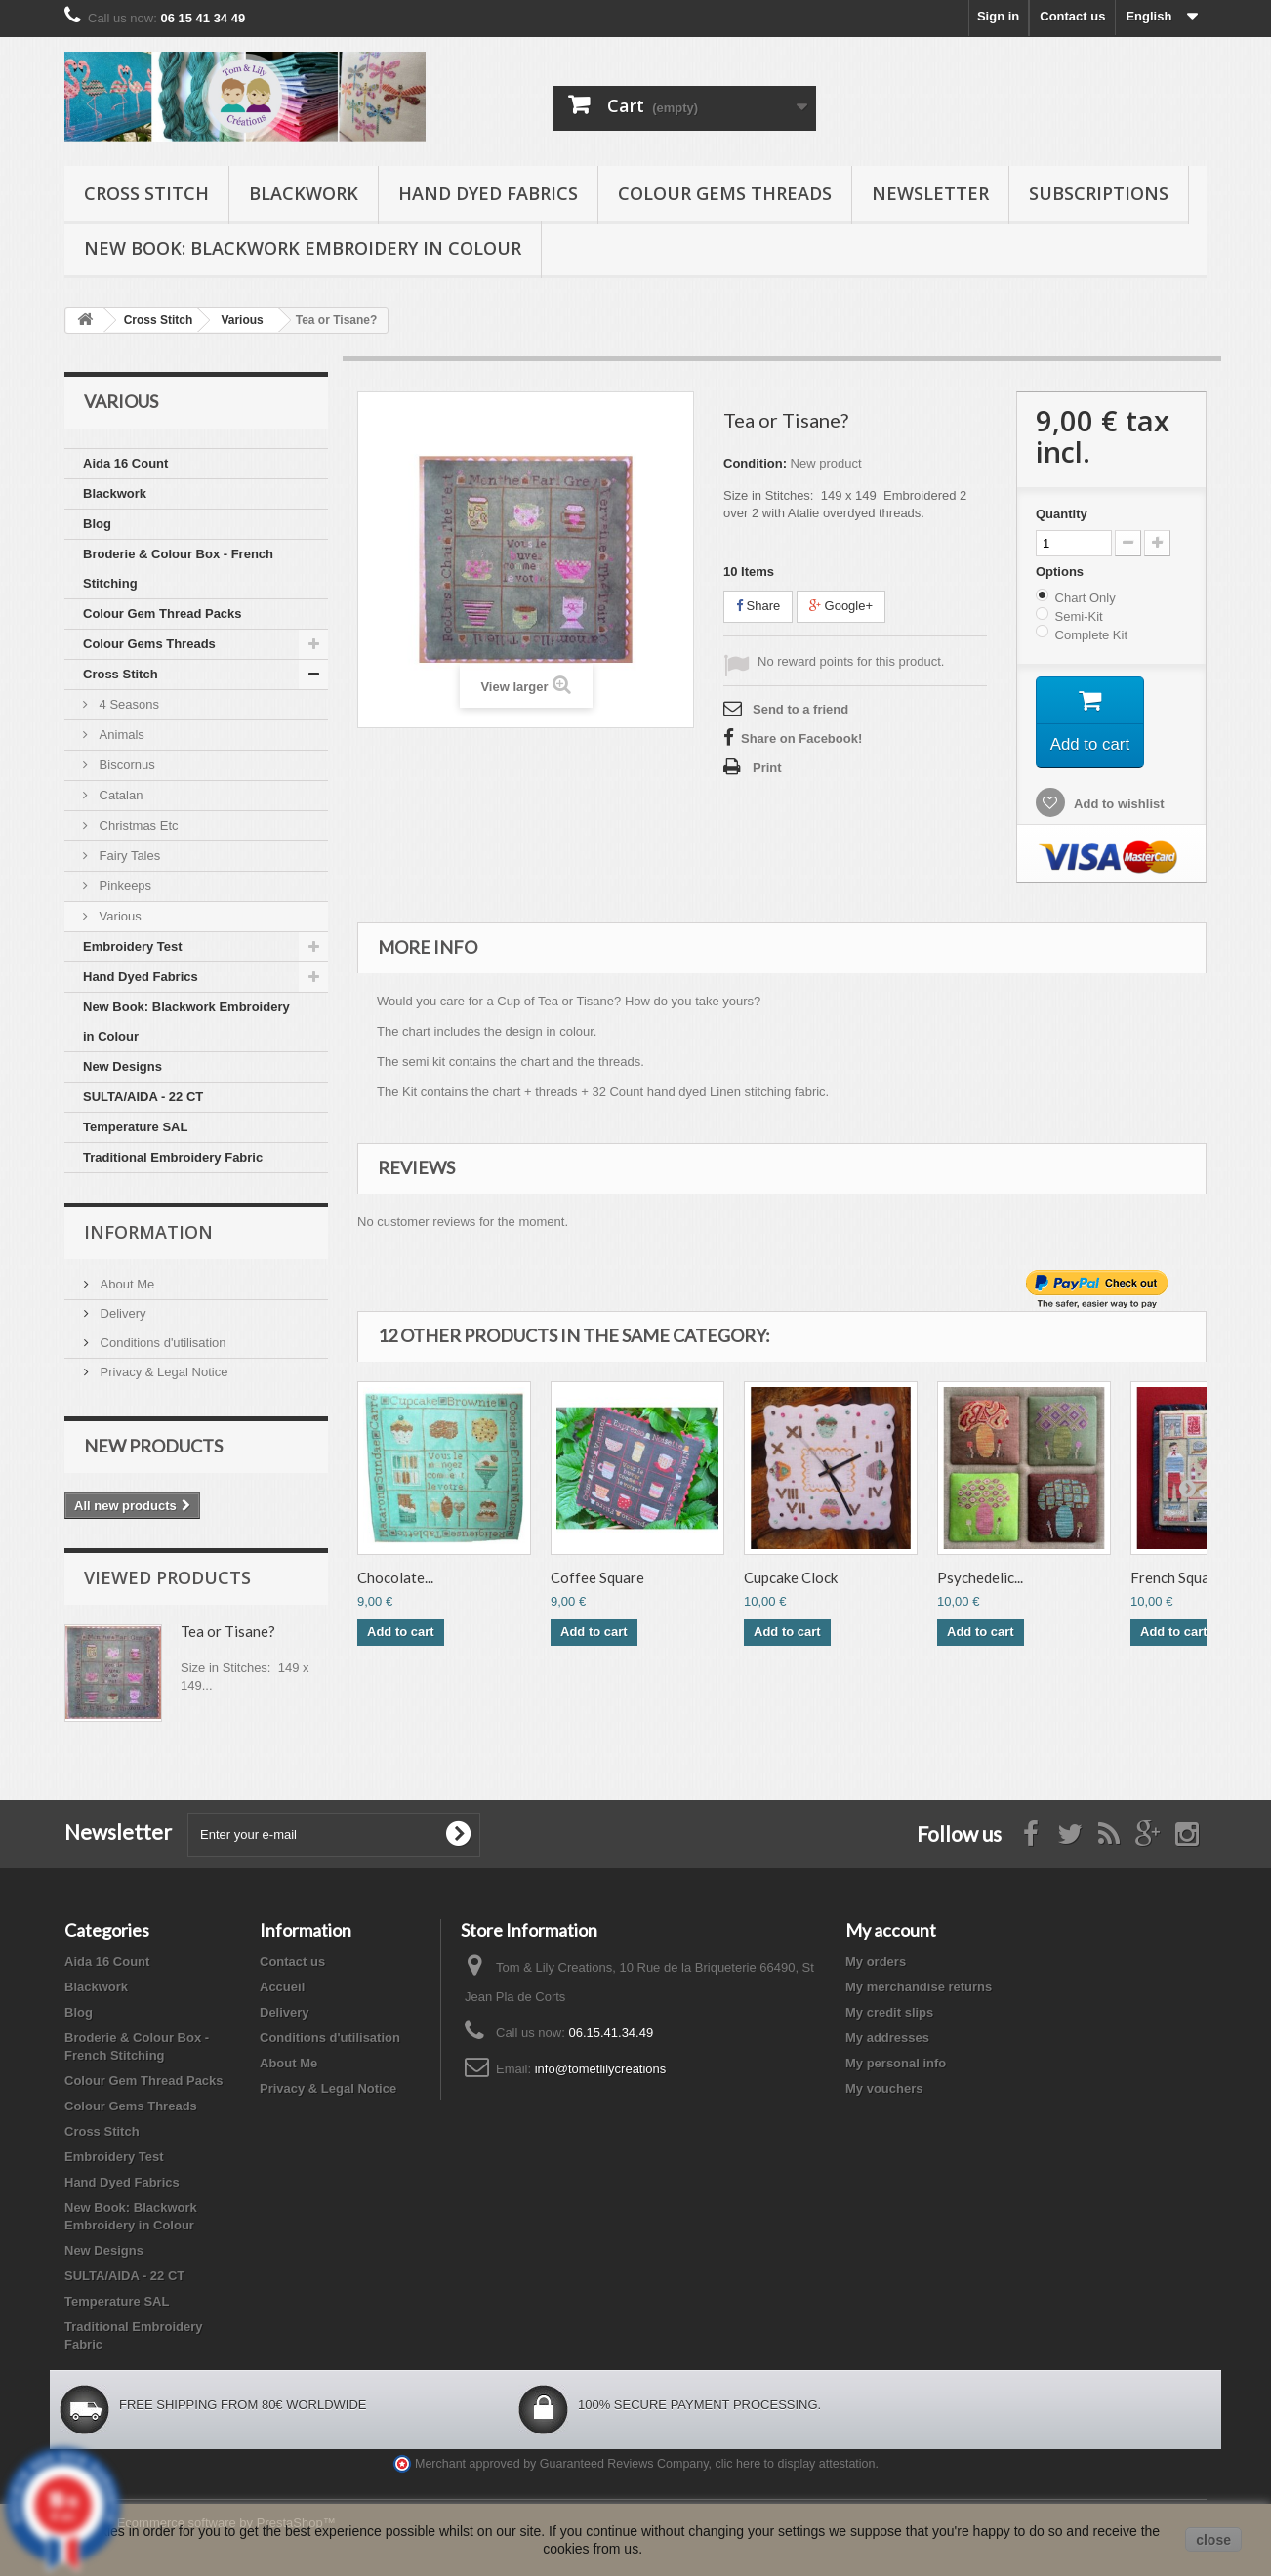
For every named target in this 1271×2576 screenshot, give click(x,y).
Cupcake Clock (791, 1582)
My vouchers (883, 2088)
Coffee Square (597, 1582)
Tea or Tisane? (228, 1631)
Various (119, 916)
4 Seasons (127, 704)
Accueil (282, 1987)
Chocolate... (395, 1582)
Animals (120, 734)
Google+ (841, 605)
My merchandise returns (918, 1987)
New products (153, 1445)
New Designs (122, 1066)
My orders (875, 1961)
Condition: (755, 463)
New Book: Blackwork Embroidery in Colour (302, 248)
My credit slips (889, 2012)
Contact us (1072, 16)
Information (148, 1232)
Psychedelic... (980, 1582)
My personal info (895, 2063)
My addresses (887, 2037)
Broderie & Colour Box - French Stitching (178, 569)
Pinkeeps (123, 886)
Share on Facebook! (801, 738)
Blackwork (303, 193)
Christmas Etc (137, 825)
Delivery (121, 1313)
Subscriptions (1098, 193)
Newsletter (930, 193)
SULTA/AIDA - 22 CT (143, 1096)
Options (1061, 571)
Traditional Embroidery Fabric (173, 1157)
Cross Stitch (146, 193)
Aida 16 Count (125, 463)
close (1213, 2540)
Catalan (119, 795)
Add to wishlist (1118, 807)
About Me (125, 1284)
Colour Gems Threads (725, 193)
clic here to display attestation (796, 2464)
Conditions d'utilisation (161, 1342)
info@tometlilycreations (601, 2069)
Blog (97, 523)
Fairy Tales (128, 855)
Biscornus (125, 764)
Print (767, 767)
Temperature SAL (135, 1127)
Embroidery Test (133, 946)
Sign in (998, 16)
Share (758, 605)
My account (890, 1930)
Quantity (1061, 514)
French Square (1176, 1582)
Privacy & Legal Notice (162, 1372)
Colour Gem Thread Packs (162, 613)
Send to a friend (800, 709)
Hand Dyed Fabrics (488, 193)
